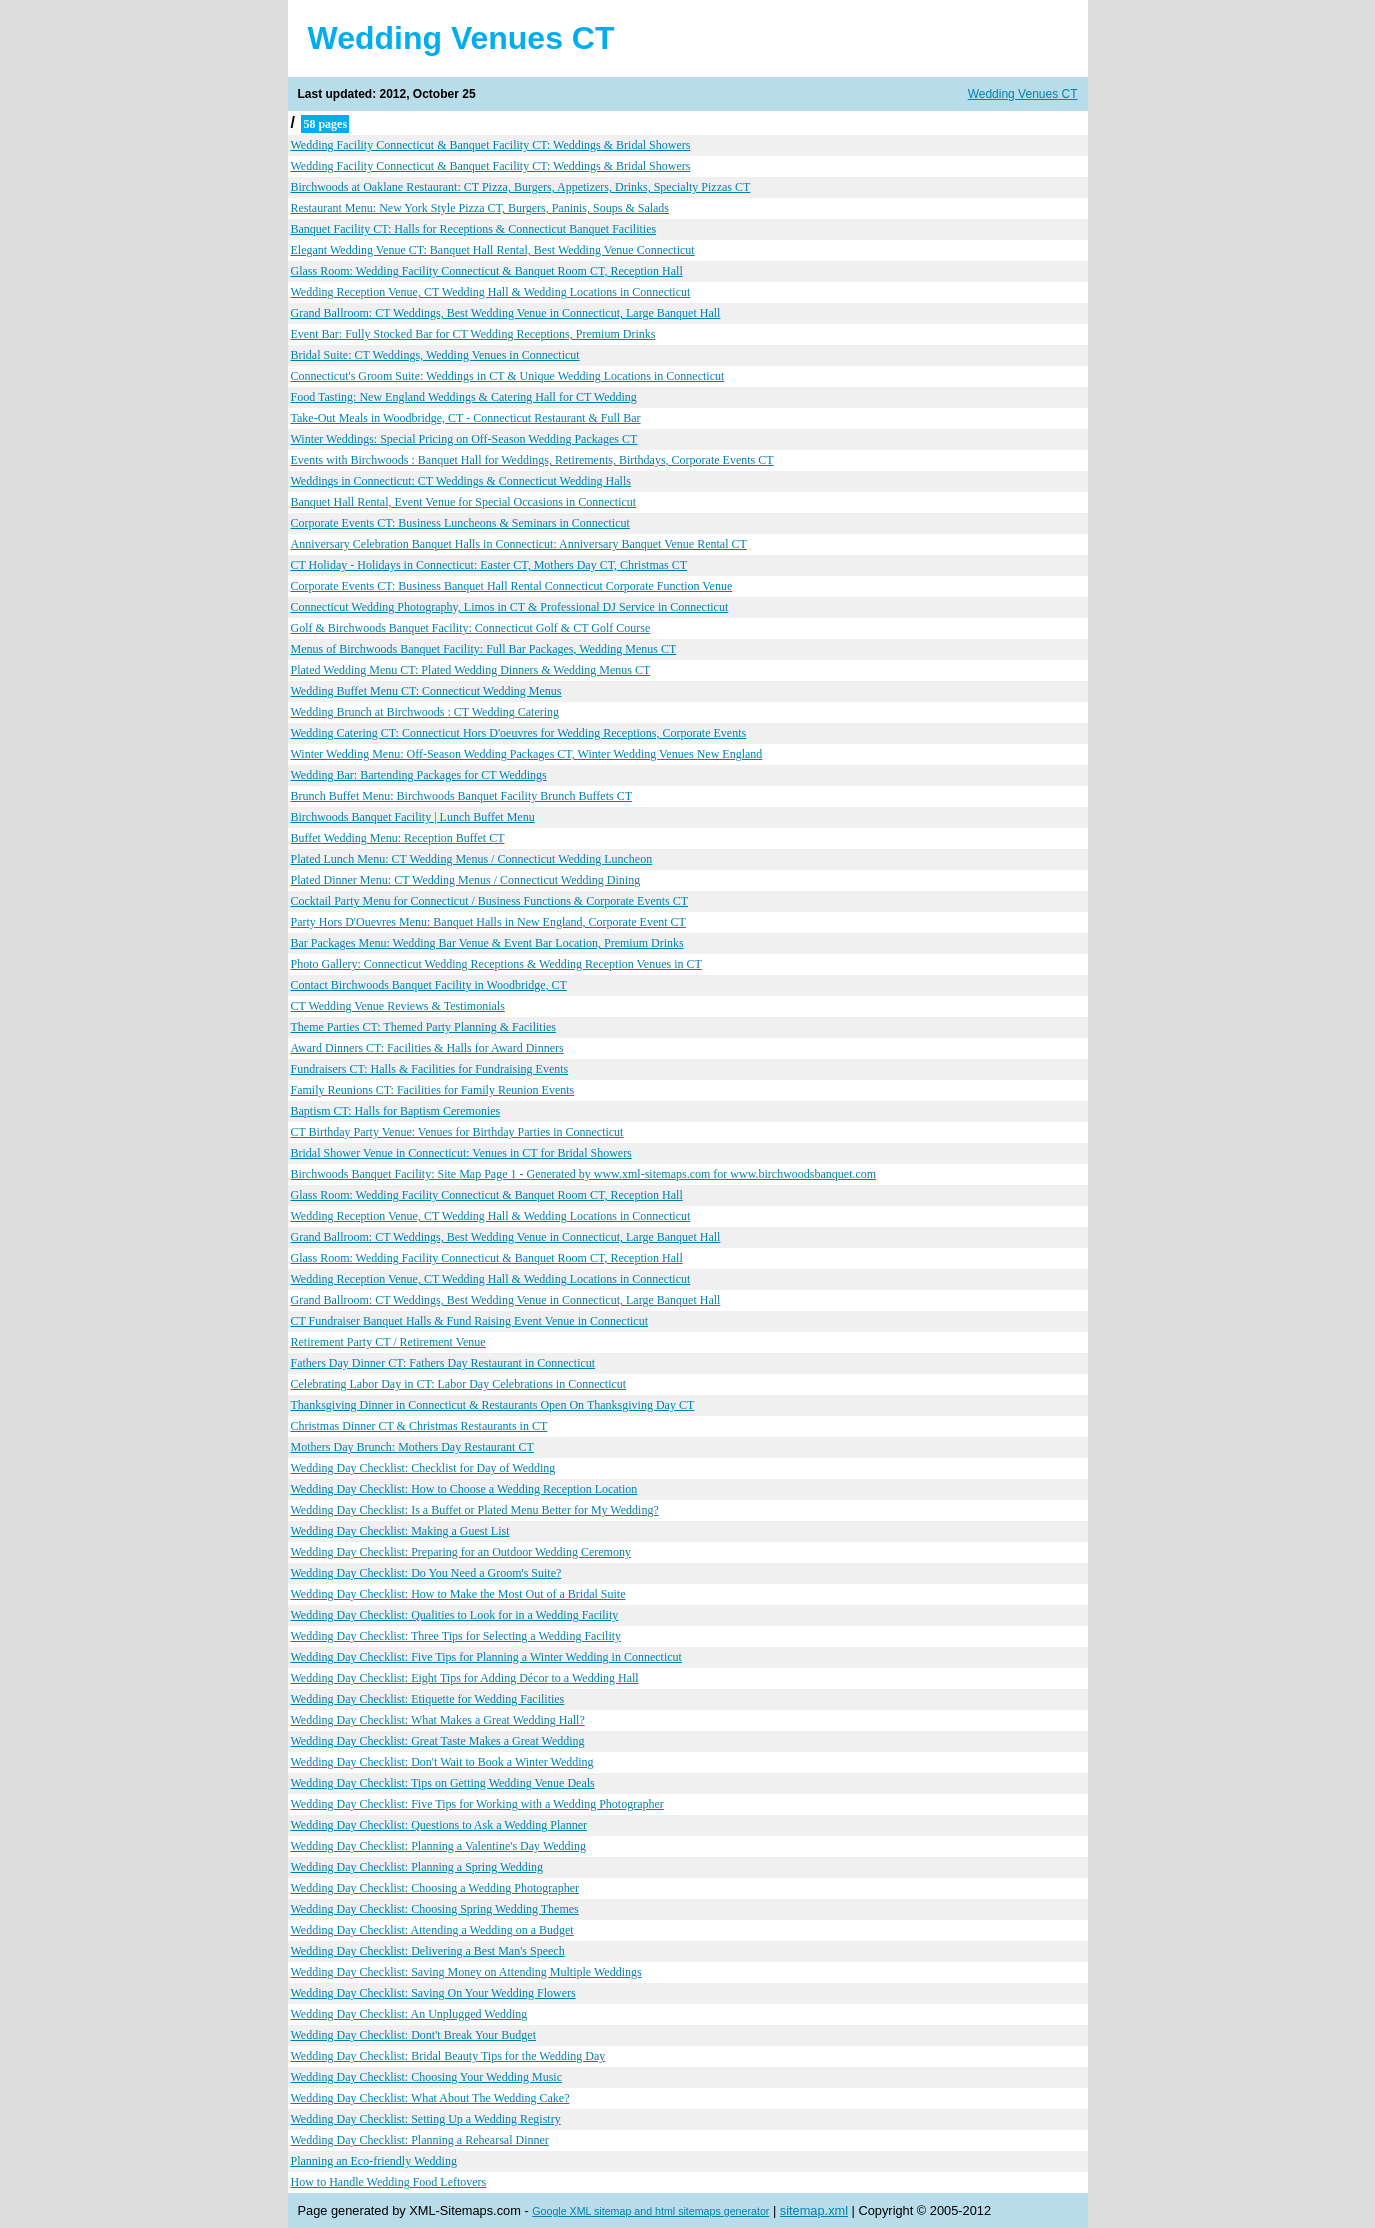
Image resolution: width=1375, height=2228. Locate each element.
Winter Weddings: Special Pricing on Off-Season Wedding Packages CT (464, 439)
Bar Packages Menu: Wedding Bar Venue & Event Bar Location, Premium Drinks (487, 943)
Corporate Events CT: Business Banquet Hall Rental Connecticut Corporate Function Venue (512, 586)
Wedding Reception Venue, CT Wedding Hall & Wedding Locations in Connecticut (491, 292)
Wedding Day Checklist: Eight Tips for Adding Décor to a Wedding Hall (465, 1678)
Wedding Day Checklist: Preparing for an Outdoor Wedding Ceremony (461, 1552)
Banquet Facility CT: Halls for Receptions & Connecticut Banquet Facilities (474, 229)
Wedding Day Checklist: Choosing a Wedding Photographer (435, 1888)
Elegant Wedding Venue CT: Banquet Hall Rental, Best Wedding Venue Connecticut (493, 250)
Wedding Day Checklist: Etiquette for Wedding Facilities (428, 1699)
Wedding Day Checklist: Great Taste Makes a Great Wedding (438, 1741)
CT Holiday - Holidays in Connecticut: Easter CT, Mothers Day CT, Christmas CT (489, 565)
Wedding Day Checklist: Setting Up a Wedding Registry (426, 2119)
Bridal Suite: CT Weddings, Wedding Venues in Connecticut (435, 355)
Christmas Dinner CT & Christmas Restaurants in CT (419, 1426)
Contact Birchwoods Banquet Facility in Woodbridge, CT (429, 985)
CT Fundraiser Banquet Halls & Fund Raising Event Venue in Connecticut (470, 1321)
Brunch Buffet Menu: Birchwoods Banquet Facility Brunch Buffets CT (462, 796)
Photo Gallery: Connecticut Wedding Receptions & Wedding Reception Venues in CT (496, 964)
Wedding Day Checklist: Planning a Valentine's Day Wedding (438, 1846)
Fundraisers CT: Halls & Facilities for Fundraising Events (430, 1069)
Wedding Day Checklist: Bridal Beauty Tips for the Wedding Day (448, 2056)
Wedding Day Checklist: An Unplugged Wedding (409, 2014)
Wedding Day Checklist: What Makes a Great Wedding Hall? (438, 1720)
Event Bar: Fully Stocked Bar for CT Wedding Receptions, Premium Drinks (473, 334)
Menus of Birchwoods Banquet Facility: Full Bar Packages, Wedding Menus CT (484, 649)
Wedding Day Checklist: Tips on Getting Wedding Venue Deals (443, 1783)
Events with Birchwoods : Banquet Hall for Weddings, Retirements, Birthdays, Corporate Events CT (532, 460)
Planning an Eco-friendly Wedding (374, 2161)
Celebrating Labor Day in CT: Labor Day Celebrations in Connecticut (459, 1384)
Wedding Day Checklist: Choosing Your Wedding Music (427, 2077)
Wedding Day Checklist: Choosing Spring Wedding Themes (435, 1909)
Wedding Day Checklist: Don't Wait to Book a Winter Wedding (442, 1762)
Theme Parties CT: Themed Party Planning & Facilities (423, 1027)
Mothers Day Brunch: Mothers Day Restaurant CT (412, 1447)
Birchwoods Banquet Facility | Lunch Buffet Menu (413, 817)
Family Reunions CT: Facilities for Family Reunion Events (433, 1090)
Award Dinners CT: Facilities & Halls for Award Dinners (427, 1048)
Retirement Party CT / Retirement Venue (388, 1342)
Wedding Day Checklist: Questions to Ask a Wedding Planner (439, 1825)
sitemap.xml (814, 2210)
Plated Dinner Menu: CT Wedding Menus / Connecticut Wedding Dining (466, 880)
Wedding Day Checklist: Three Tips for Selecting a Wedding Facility (456, 1636)
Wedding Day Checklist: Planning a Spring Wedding (417, 1867)
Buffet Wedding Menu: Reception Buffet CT (398, 838)
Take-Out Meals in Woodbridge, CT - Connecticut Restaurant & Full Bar (466, 418)
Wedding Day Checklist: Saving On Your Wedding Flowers (433, 1993)
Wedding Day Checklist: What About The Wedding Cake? (430, 2098)
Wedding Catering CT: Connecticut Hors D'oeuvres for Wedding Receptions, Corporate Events (519, 733)
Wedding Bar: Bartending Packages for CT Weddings (419, 775)
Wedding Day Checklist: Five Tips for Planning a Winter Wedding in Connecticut (486, 1657)
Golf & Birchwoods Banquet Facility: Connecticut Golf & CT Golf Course (471, 628)
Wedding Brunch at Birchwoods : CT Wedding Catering (425, 712)
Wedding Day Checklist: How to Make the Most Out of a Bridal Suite (458, 1594)
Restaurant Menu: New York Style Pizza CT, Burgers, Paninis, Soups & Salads (480, 208)
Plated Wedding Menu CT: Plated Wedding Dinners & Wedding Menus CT (471, 670)
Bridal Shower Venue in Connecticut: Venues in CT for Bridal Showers (461, 1153)
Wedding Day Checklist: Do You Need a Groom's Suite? (426, 1573)
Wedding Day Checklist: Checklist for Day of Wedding (423, 1468)
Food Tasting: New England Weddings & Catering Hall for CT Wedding (464, 397)
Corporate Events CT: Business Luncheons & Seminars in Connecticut (460, 523)
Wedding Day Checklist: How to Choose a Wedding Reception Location (464, 1489)
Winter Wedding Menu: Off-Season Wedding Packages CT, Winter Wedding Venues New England (527, 754)
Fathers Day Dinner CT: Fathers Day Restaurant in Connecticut (443, 1363)
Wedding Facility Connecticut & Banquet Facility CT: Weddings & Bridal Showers (491, 145)
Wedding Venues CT (1023, 94)
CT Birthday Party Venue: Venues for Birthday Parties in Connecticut (457, 1132)
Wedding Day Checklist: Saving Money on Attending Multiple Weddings (466, 1972)
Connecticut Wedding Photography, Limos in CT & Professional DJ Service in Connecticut (510, 607)
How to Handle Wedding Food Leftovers (389, 2182)
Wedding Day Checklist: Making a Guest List (400, 1531)
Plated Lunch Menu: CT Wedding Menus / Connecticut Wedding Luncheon (472, 859)
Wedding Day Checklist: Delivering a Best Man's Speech (428, 1951)
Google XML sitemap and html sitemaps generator (650, 2211)
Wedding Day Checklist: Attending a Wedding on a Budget (432, 1930)
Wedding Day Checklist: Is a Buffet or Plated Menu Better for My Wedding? (475, 1510)
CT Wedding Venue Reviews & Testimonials (398, 1006)
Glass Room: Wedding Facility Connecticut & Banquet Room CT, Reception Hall (487, 271)
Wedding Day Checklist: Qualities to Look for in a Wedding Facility (455, 1615)
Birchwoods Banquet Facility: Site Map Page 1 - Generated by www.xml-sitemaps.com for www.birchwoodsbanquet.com (584, 1174)
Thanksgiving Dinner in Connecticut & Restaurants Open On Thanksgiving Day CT (493, 1405)
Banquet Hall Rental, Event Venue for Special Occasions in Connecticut (464, 502)
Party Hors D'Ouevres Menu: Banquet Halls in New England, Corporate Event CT (488, 922)
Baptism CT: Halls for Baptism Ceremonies (396, 1111)
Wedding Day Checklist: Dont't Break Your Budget (414, 2035)
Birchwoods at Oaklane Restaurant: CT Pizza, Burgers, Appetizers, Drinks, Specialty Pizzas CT (521, 187)
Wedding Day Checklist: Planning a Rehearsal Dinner (420, 2140)
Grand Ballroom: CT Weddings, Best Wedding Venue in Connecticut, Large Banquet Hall (506, 313)
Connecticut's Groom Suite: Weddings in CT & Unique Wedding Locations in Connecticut (508, 376)
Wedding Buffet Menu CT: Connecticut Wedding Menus (426, 691)
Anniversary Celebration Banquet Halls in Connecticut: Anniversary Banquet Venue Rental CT (519, 544)
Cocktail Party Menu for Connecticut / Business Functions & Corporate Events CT (490, 901)
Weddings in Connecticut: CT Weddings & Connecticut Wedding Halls (461, 481)
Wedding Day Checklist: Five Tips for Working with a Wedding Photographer (477, 1804)
